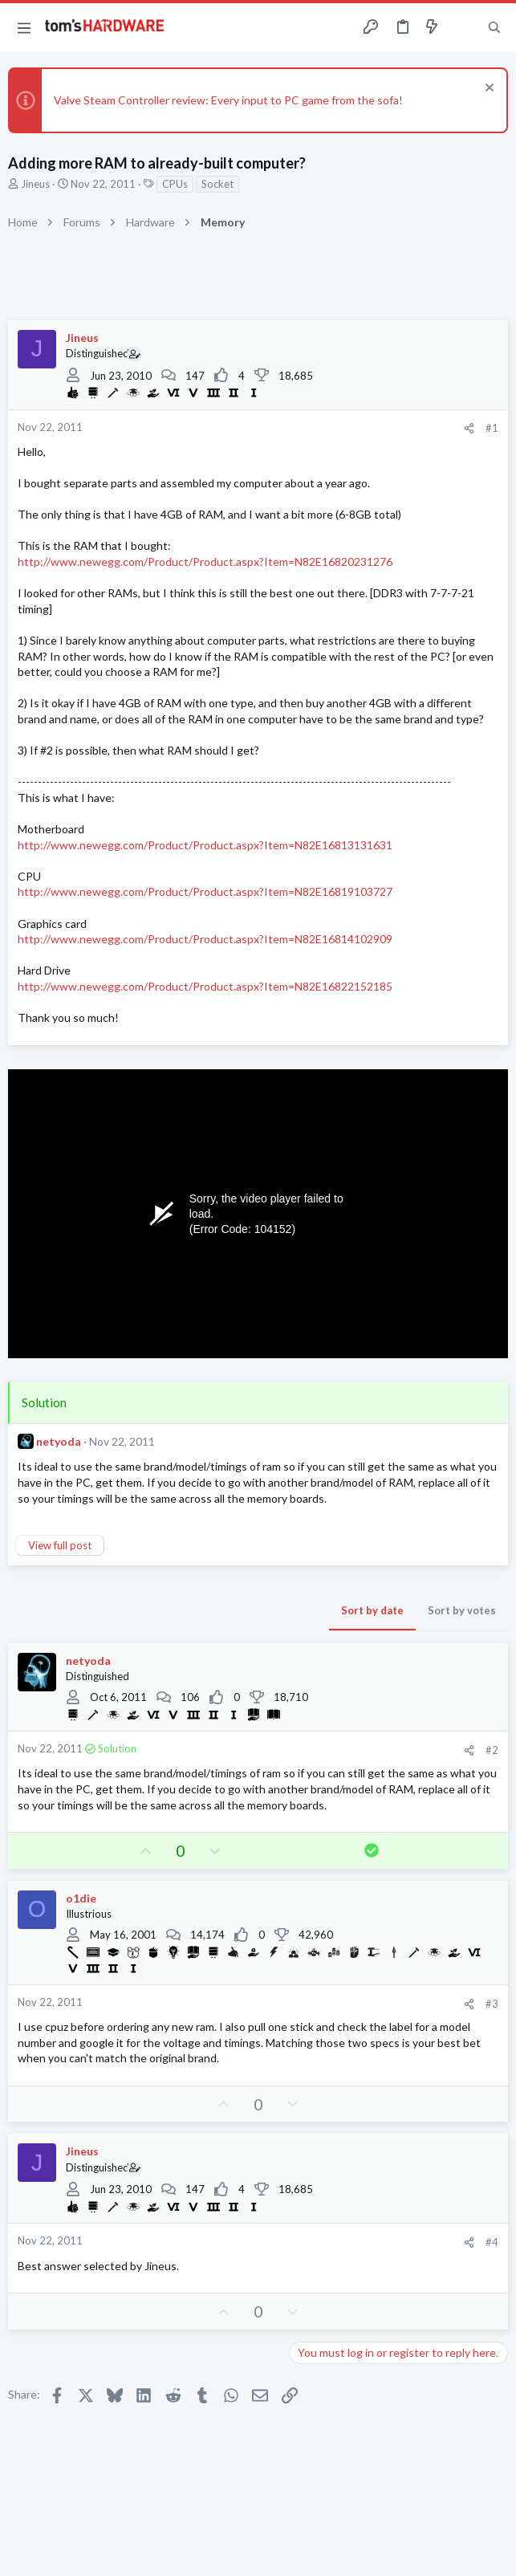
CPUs (175, 183)
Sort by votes (462, 1610)
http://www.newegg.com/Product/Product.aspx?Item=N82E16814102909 (205, 939)
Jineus (35, 183)
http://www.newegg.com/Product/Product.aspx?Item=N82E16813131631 (205, 845)
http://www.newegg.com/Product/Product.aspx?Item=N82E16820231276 (205, 561)
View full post (59, 1545)
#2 (492, 1750)
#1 (492, 427)
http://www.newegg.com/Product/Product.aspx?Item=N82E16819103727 (205, 891)
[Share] (469, 428)
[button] (24, 27)
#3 (492, 2003)
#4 (492, 2242)
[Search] (494, 27)
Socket (217, 183)
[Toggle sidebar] (463, 27)
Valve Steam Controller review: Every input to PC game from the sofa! (228, 100)
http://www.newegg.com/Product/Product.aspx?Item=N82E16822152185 (205, 986)
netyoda (58, 1441)
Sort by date (372, 1610)
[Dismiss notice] (487, 89)
